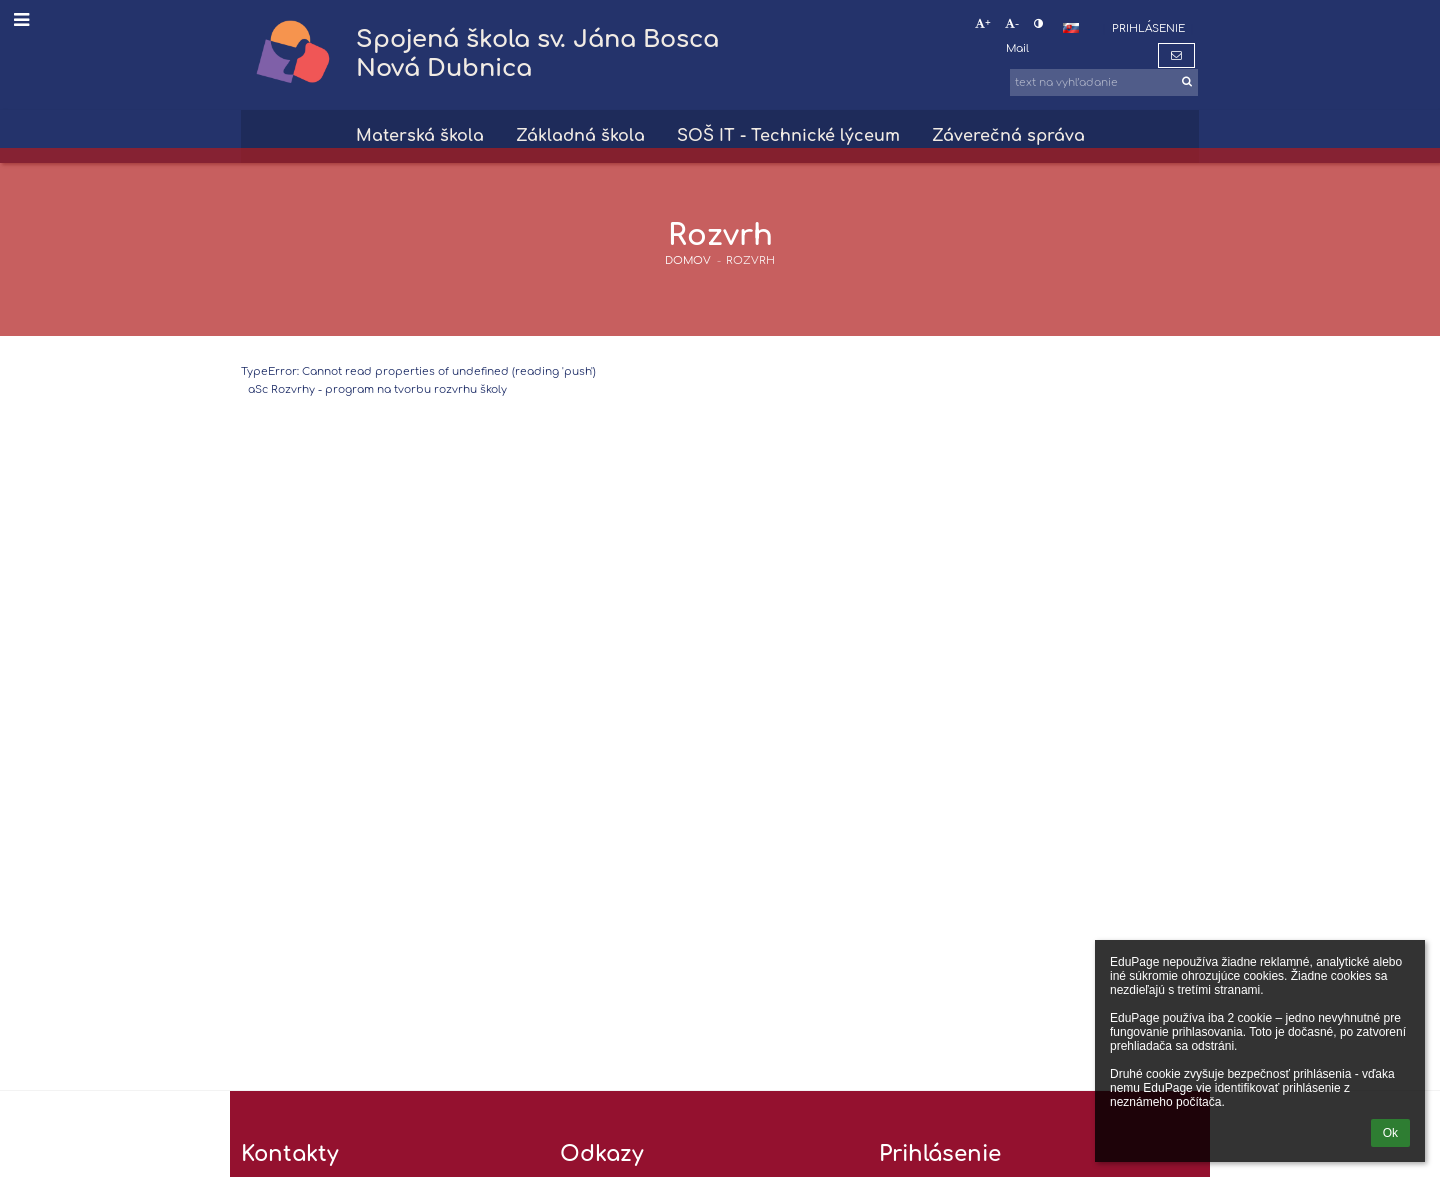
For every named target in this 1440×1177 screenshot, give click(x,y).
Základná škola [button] (580, 136)
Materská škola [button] (420, 136)
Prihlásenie (1148, 28)
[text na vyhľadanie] (1104, 82)
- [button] (1012, 24)
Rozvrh (750, 260)
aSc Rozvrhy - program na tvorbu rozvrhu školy (377, 389)
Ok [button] (1390, 1133)
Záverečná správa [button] (1008, 136)
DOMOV (688, 260)
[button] (1071, 28)
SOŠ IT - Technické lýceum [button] (788, 136)
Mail (1017, 48)
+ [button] (983, 24)
